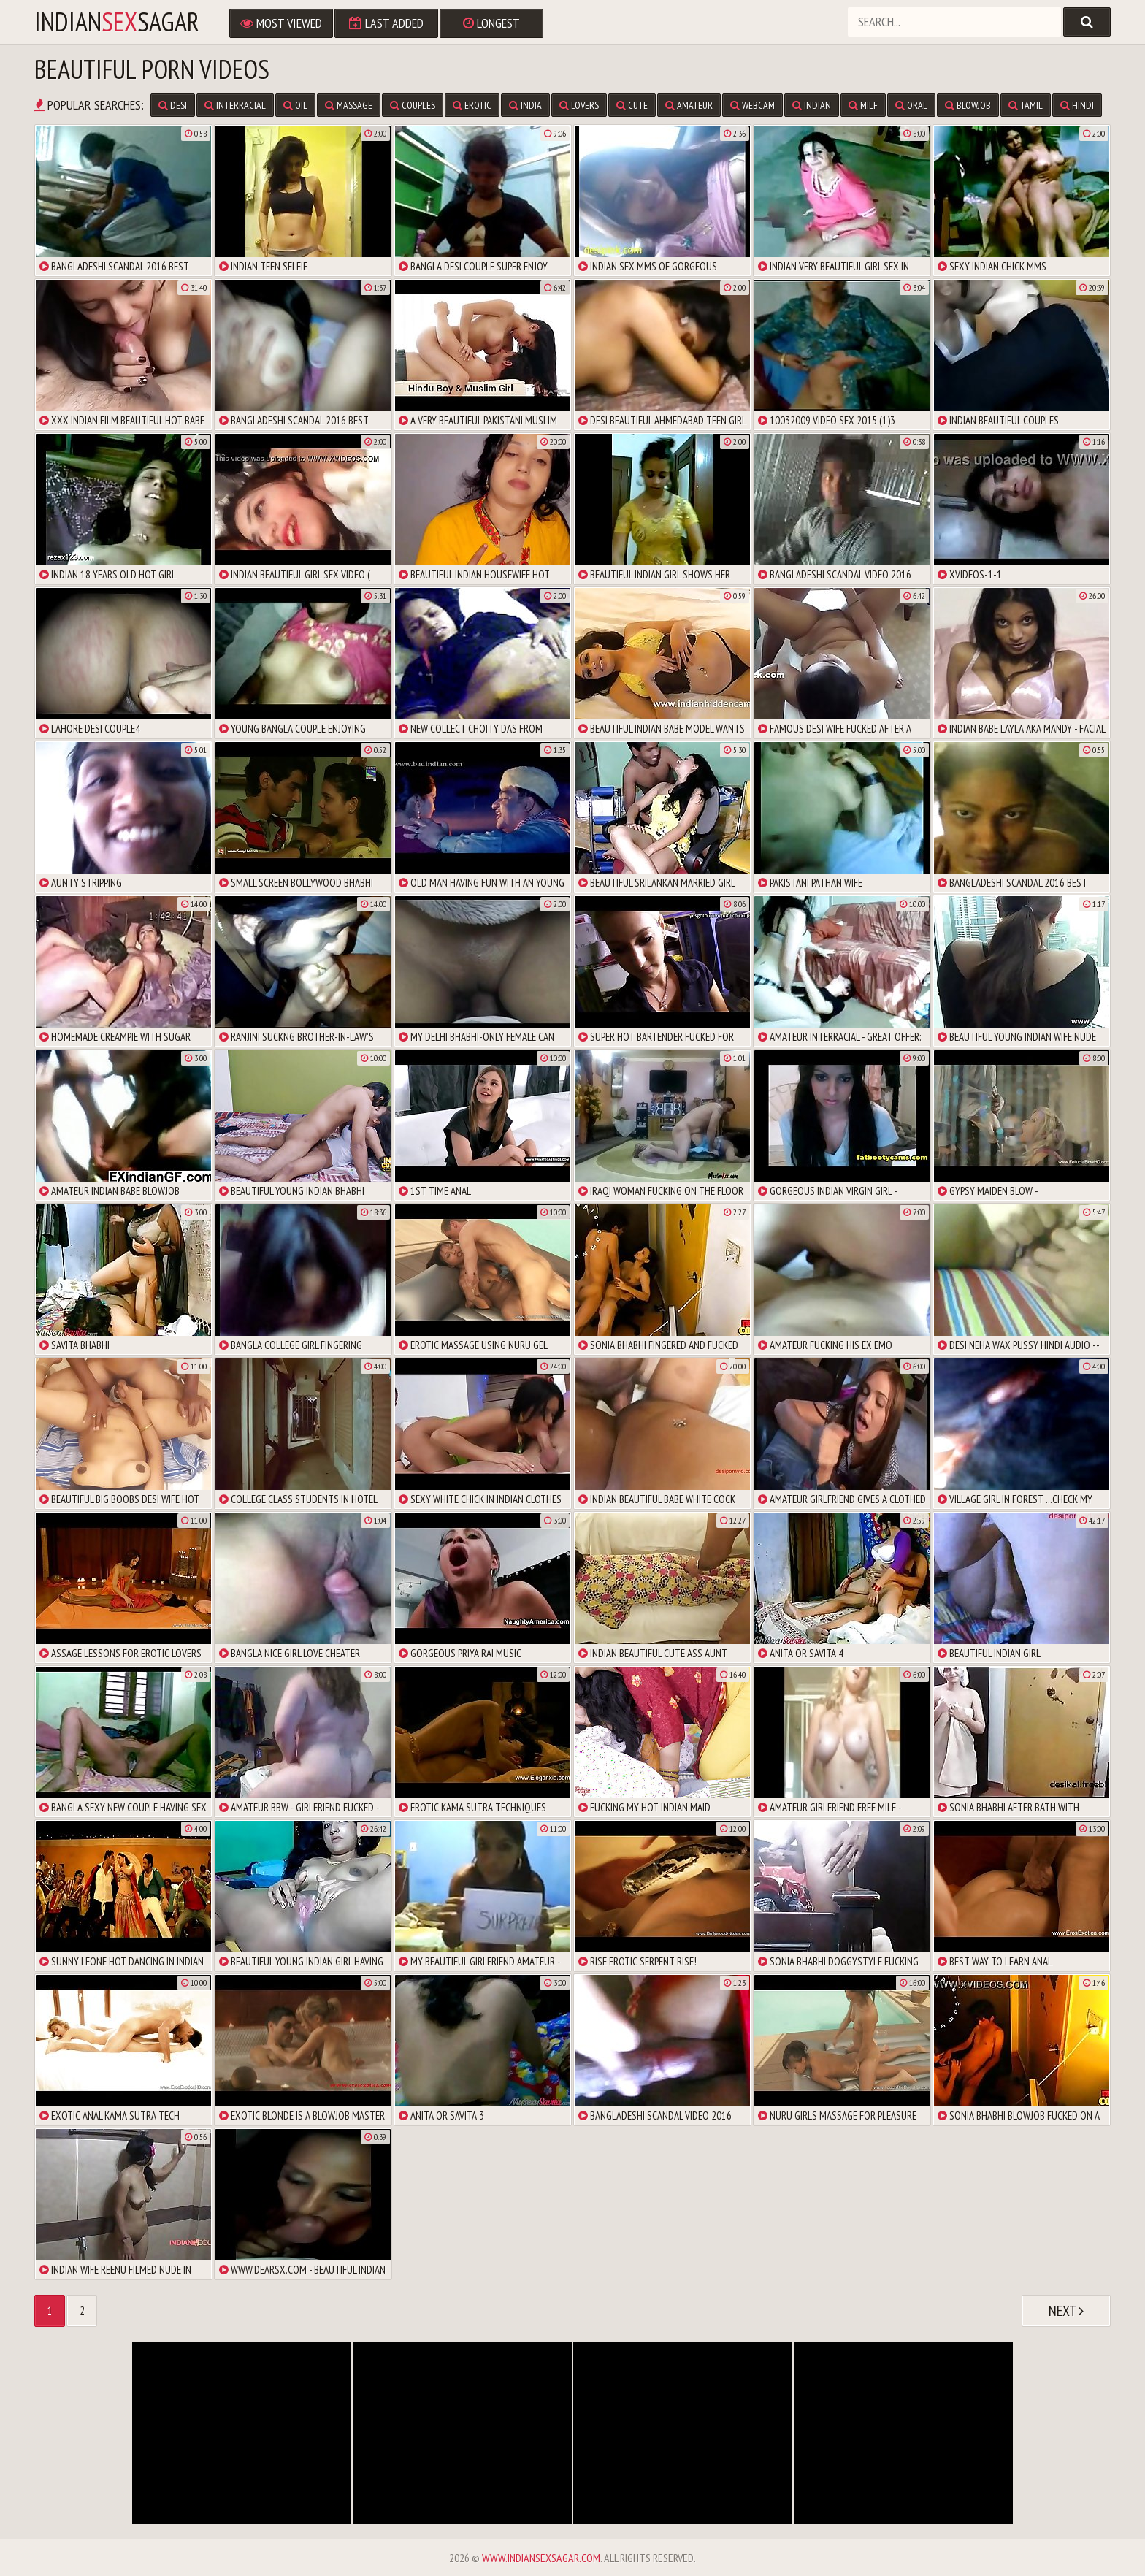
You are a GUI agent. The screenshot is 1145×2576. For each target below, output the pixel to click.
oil (295, 105)
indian (811, 105)
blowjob (968, 105)
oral (911, 105)
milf (863, 105)
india (525, 105)
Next (1066, 2310)
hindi (1077, 105)
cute (632, 105)
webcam (752, 105)
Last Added (386, 23)
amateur (689, 105)
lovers (579, 105)
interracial (235, 105)
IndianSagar (116, 22)
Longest (491, 23)
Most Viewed (281, 23)
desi (172, 105)
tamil (1025, 105)
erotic (472, 105)
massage (348, 105)
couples (412, 105)
